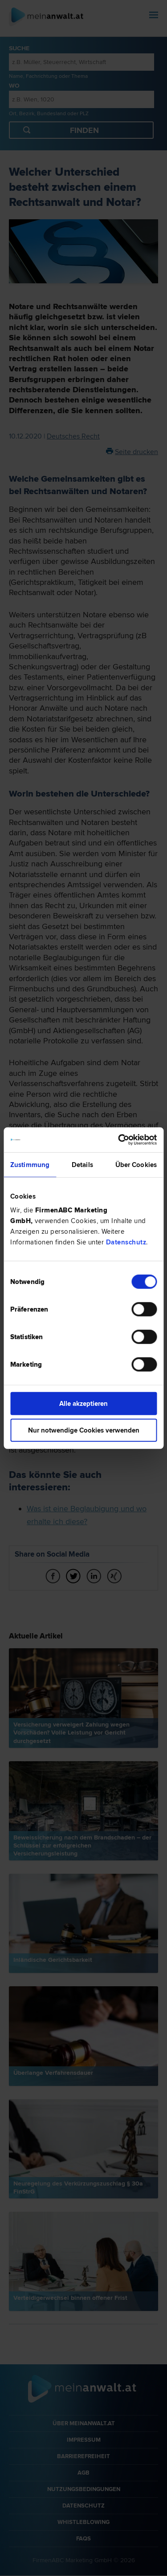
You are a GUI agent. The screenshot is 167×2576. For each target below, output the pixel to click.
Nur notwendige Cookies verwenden (83, 1430)
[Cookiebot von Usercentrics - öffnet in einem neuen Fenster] (119, 1140)
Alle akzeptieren (83, 1404)
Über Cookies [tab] (136, 1164)
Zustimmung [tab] (29, 1164)
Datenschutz (126, 1242)
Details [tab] (82, 1164)
